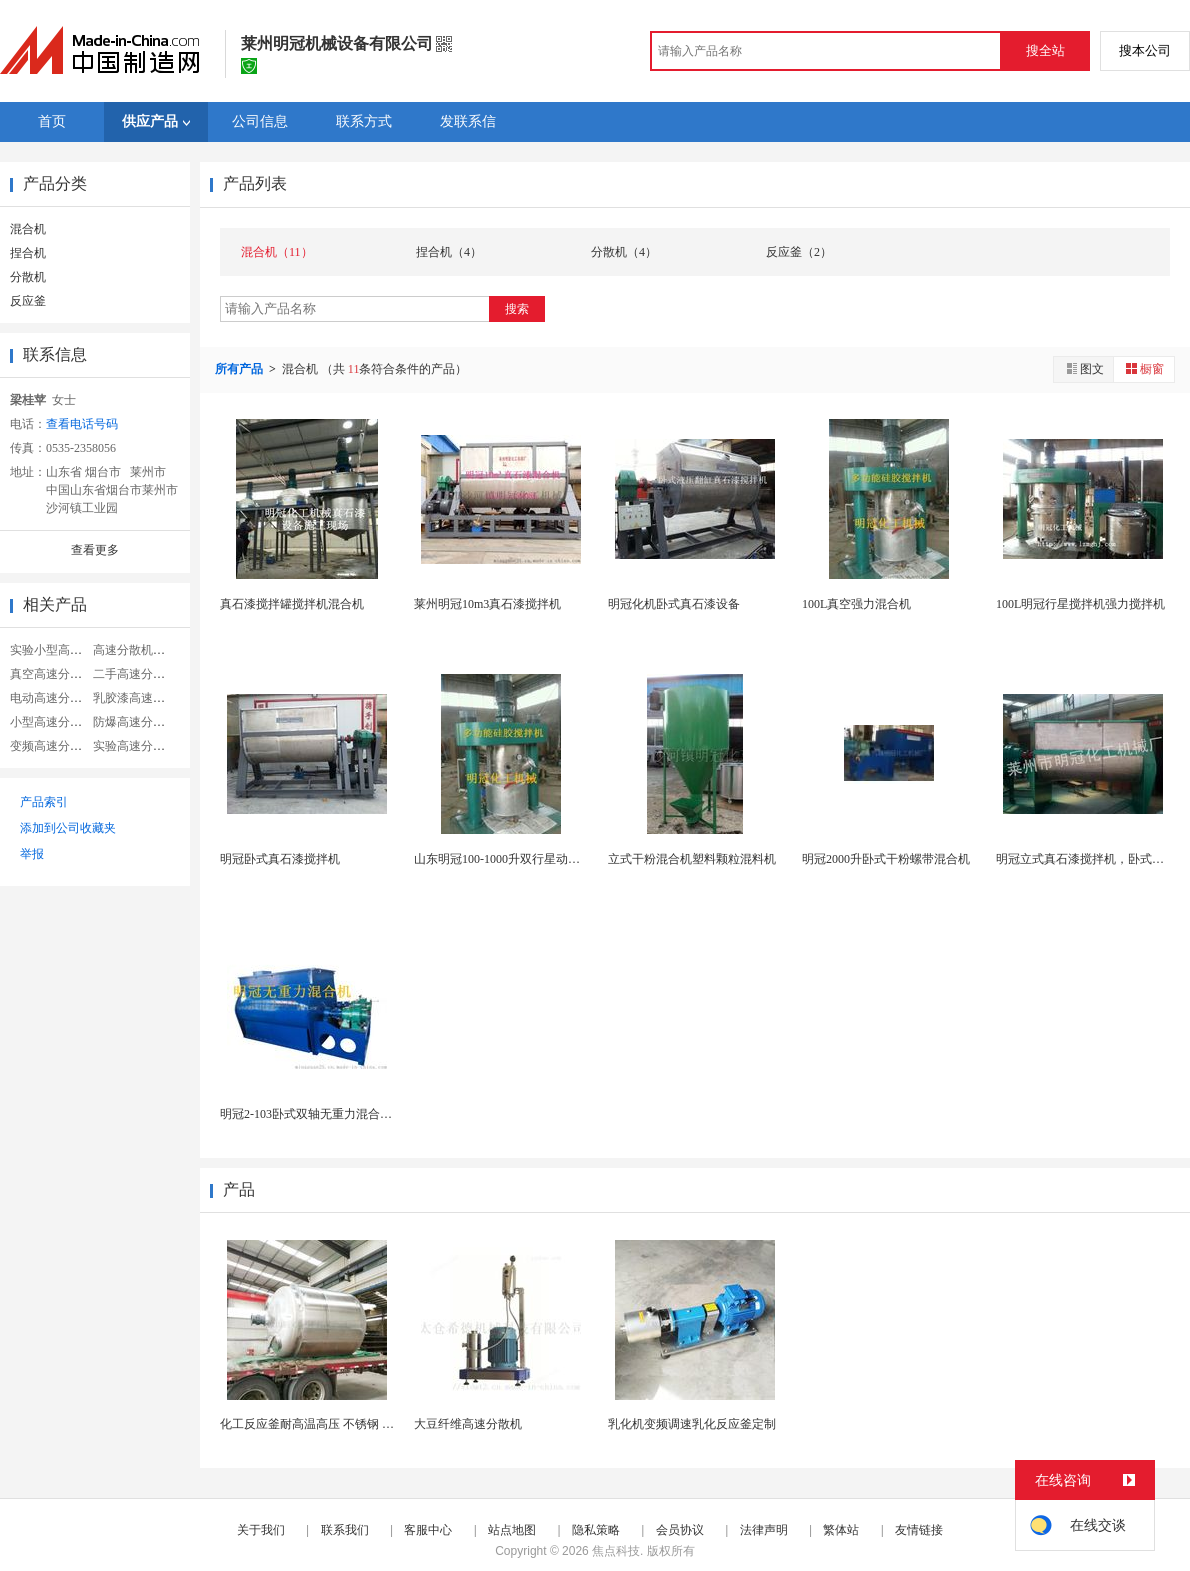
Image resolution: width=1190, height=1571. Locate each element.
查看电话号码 (82, 424)
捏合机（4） (449, 252)
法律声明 (764, 1530)
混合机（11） (277, 252)
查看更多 (95, 550)
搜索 (517, 309)
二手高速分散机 (135, 674)
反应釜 (28, 301)
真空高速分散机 (52, 674)
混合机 (28, 229)
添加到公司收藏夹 (68, 828)
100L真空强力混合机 (856, 604)
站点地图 (512, 1530)
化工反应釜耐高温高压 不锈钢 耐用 (313, 1424)
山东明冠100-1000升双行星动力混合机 (515, 859)
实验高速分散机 (135, 746)
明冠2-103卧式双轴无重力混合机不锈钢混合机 (342, 1114)
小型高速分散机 (52, 722)
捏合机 (28, 253)
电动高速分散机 (52, 698)
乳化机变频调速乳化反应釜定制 (692, 1424)
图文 (1084, 368)
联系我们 (345, 1530)
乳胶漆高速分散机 (141, 698)
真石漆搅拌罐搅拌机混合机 (292, 604)
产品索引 (44, 802)
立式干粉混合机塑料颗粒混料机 (692, 859)
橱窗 (1144, 368)
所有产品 (240, 369)
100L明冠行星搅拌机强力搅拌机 (1080, 604)
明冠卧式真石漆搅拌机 (280, 859)
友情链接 (919, 1530)
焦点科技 (616, 1551)
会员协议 (680, 1530)
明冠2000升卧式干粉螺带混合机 (886, 859)
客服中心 (428, 1530)
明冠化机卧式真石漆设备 (674, 604)
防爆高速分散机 (135, 722)
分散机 (28, 277)
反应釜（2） (799, 252)
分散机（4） (624, 252)
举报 (32, 854)
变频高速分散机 (52, 746)
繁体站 (841, 1530)
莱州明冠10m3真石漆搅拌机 (487, 604)
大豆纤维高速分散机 (468, 1424)
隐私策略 (596, 1530)
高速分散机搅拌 (135, 650)
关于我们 (261, 1530)
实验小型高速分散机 (64, 650)
